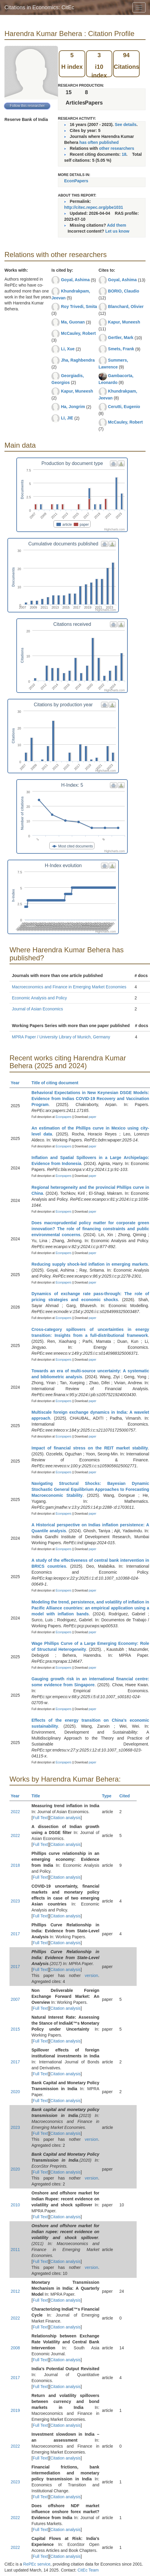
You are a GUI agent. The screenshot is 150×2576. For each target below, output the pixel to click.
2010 (15, 2204)
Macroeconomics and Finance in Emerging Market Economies (69, 986)
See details (125, 124)
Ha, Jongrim (73, 406)
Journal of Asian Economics (37, 1009)
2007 (15, 1999)
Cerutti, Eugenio (124, 406)
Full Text (40, 1817)
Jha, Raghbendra (78, 360)
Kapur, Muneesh (77, 391)
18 (124, 154)
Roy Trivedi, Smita (79, 306)
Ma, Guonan (73, 322)
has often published (99, 142)
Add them (116, 225)
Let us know (117, 231)
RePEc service (36, 2564)
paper (93, 1117)
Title (38, 1795)
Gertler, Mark (121, 337)
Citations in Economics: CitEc (39, 7)
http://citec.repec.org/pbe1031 (93, 207)
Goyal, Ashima (75, 279)
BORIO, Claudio (123, 291)
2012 (15, 2291)
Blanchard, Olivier (126, 306)
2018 (15, 1865)
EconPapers (76, 180)
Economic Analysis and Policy (39, 997)
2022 (15, 1811)
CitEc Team (88, 2570)
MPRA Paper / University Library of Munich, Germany (61, 1037)
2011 (15, 2249)
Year (18, 1082)
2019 (15, 2410)
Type (109, 1795)
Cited (127, 1795)
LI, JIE (67, 418)
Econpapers (63, 1117)
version (91, 1975)
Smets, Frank (121, 348)
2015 (15, 2029)
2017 (15, 1933)
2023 (15, 1901)
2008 (15, 2347)
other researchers (116, 148)
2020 (15, 2091)
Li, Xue (68, 348)
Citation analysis (65, 1817)
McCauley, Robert (78, 333)
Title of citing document (57, 1082)
